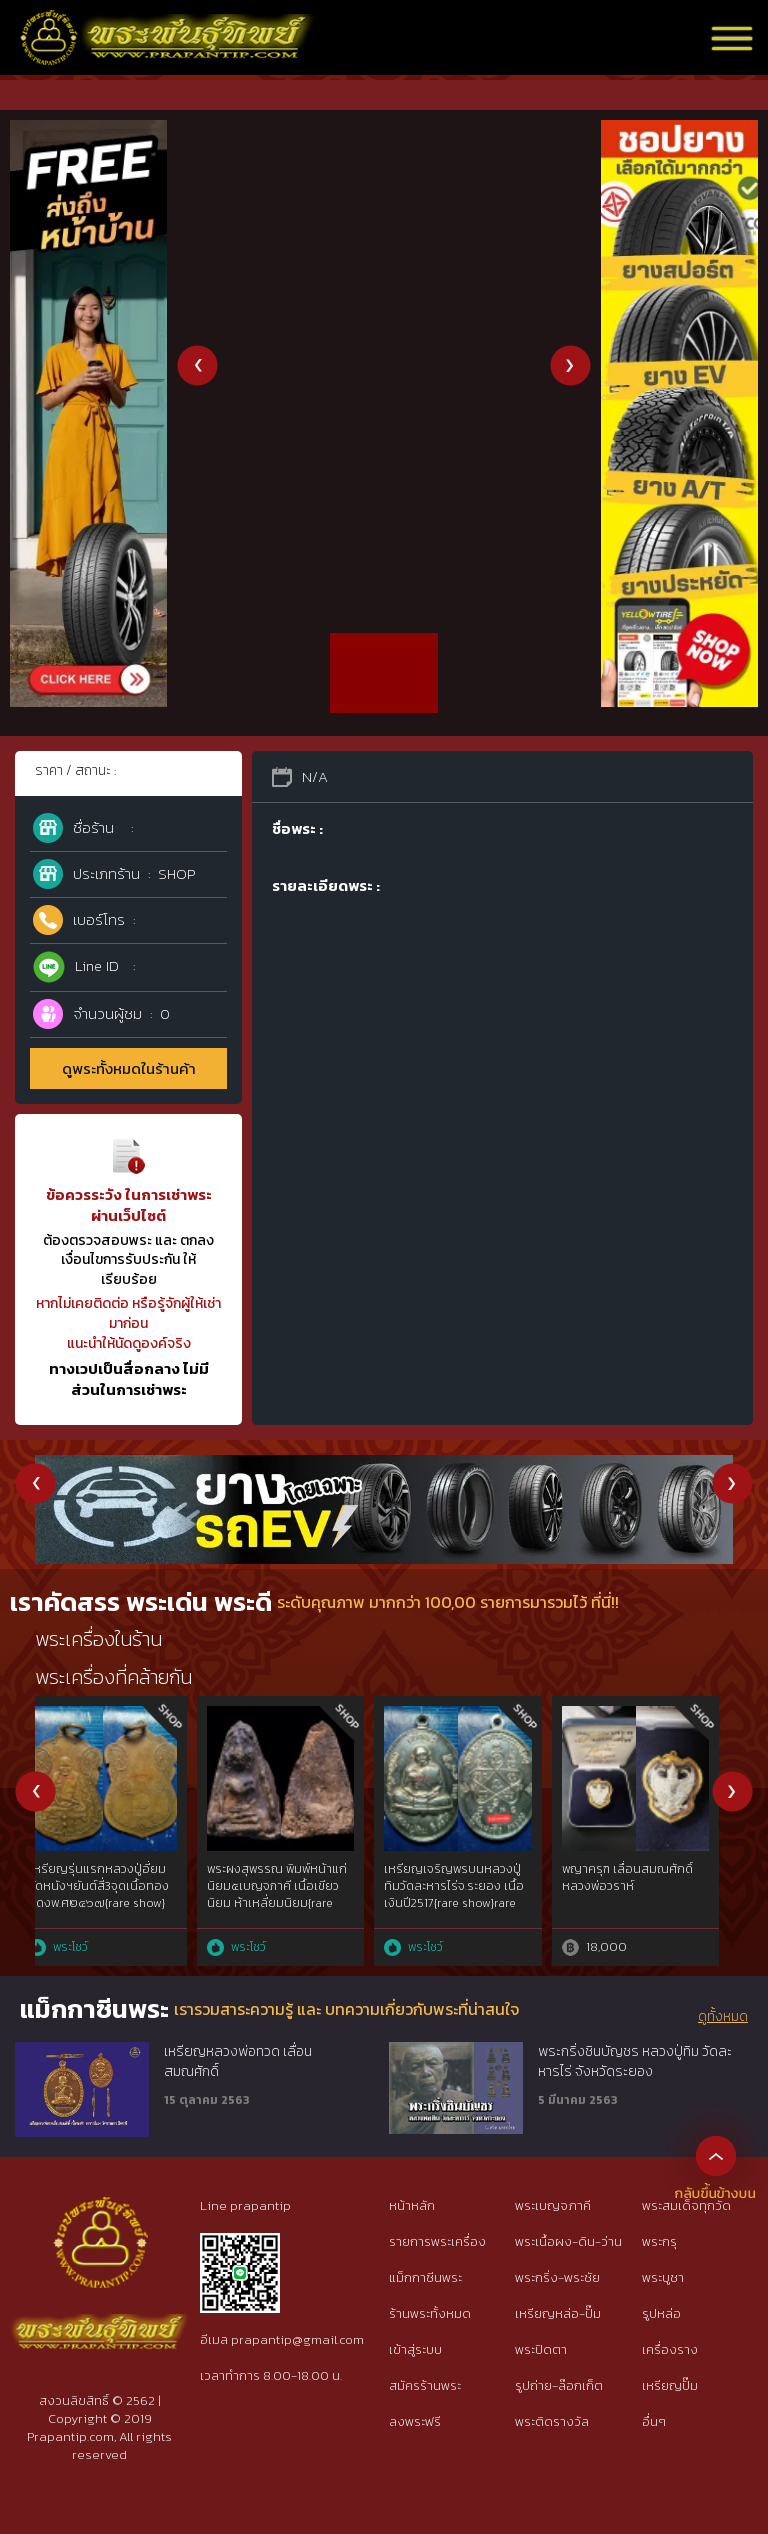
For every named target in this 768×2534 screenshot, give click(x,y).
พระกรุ (659, 2241)
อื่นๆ (654, 2421)
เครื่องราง (670, 2349)
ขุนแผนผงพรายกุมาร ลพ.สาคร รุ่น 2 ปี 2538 (457, 1877)
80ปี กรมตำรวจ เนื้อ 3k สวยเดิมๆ (284, 1877)
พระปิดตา (541, 2349)
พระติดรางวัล (552, 2421)
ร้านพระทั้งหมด (430, 2313)
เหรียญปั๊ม (670, 2385)
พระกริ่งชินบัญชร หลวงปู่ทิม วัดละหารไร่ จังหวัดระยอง (635, 2061)
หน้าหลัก (412, 2205)
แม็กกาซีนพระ (425, 2277)
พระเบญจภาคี (553, 2205)
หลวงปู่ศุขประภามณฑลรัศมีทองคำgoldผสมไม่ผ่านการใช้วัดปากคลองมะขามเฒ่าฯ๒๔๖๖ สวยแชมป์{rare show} (116, 1902)
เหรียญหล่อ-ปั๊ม (558, 2313)
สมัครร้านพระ (425, 2385)
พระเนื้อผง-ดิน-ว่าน (568, 2241)
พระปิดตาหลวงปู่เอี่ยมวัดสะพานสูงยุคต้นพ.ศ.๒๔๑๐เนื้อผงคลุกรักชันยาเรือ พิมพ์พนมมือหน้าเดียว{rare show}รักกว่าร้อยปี (650, 1911)
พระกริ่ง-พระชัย (557, 2277)
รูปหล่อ (661, 2313)
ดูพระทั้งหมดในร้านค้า (129, 1068)
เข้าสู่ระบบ (415, 2349)
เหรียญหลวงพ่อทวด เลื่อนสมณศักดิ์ (238, 2061)
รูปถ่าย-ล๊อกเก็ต (559, 2385)
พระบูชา (663, 2277)
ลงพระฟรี (415, 2421)
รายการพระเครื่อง (437, 2241)
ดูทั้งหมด (723, 2017)
